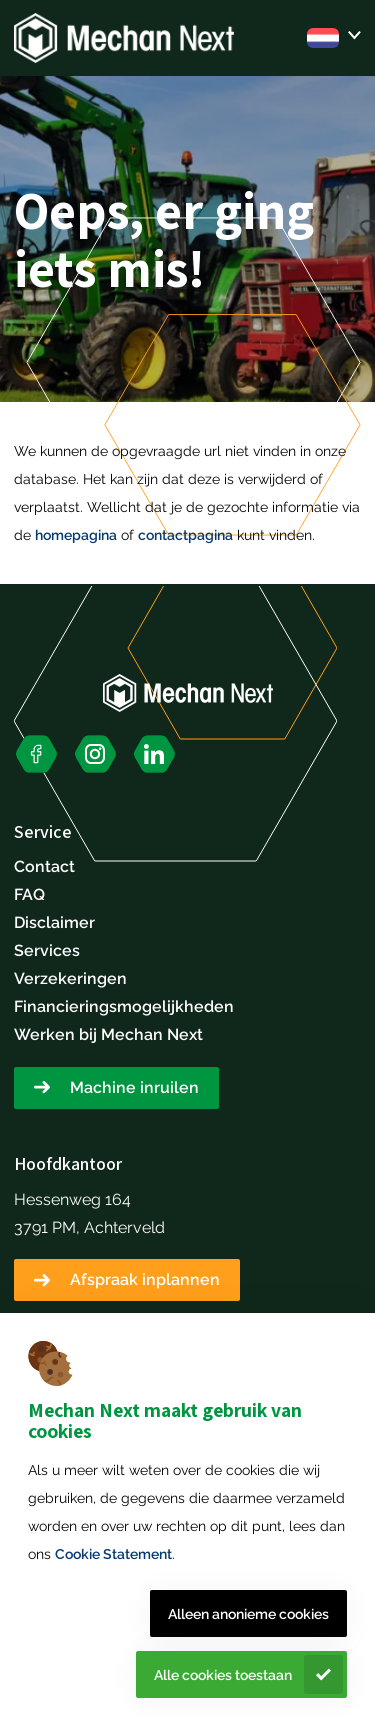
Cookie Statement (113, 1554)
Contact (44, 866)
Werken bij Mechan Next (108, 1034)
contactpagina (185, 535)
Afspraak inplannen (145, 1279)
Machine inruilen (134, 1087)
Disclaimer (54, 922)
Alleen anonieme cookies (248, 1614)
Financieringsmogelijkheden (124, 1006)
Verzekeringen (70, 978)
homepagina (76, 535)
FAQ (29, 894)
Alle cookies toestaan (223, 1675)
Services (47, 950)
